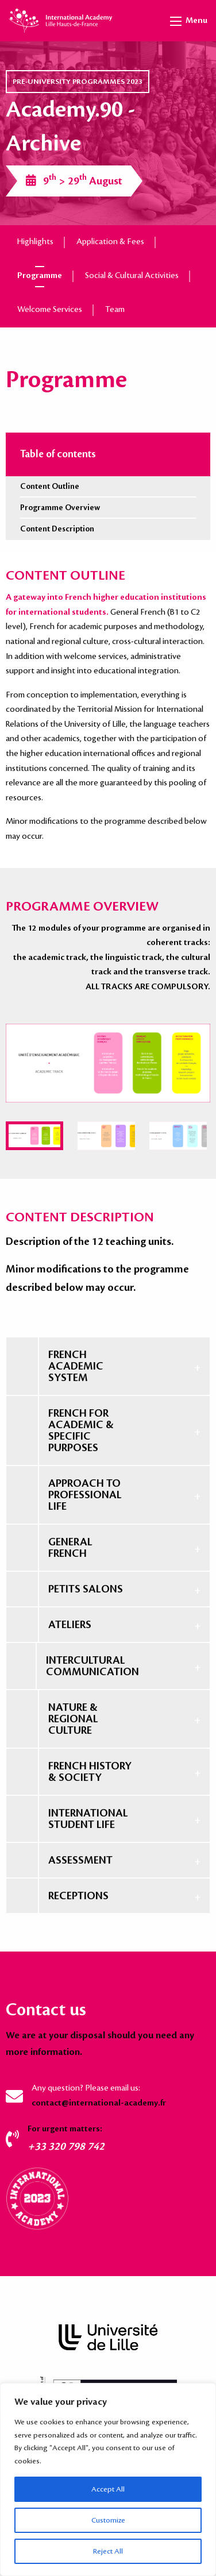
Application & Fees (110, 241)
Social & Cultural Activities (132, 275)
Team (115, 309)
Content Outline (49, 486)
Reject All (108, 2551)
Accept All (108, 2489)
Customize (108, 2520)
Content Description (57, 529)
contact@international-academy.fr (99, 2103)
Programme (39, 275)
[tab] (108, 1366)
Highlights (35, 241)
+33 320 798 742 (66, 2146)
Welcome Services (49, 309)
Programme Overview (60, 507)
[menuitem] (34, 1135)
